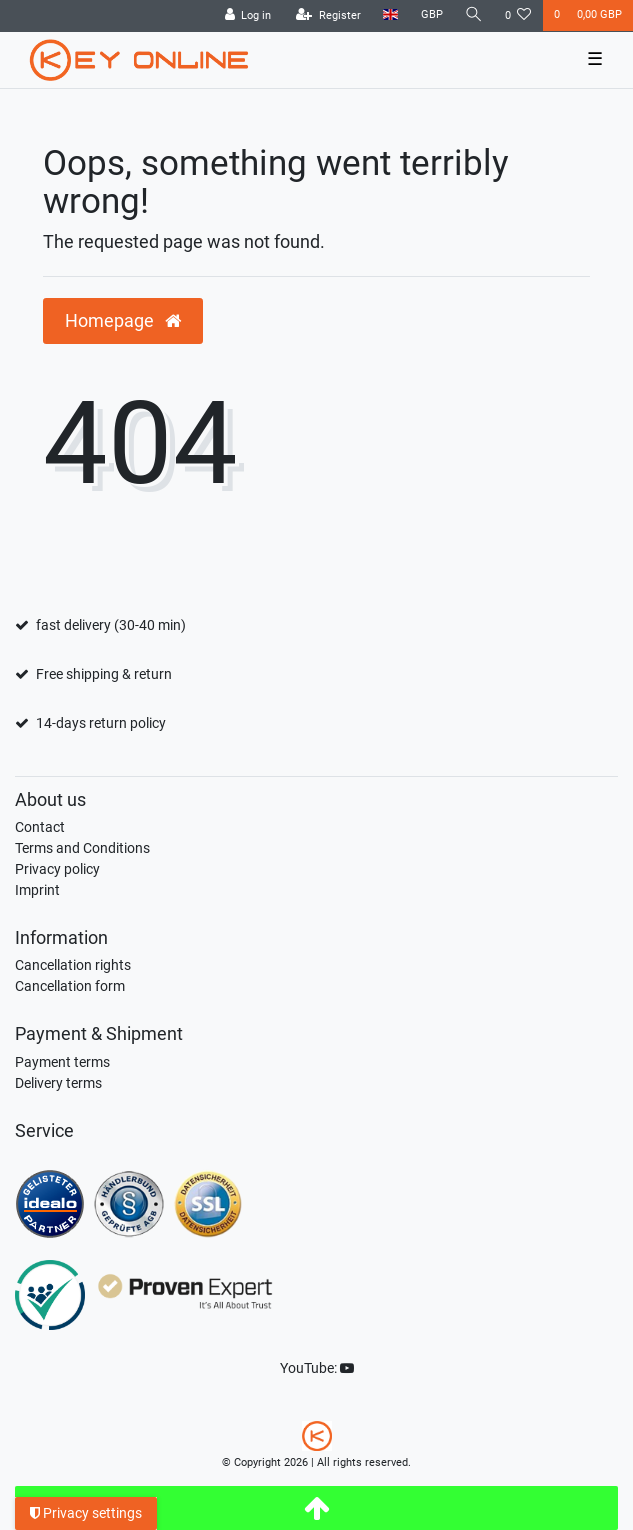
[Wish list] (518, 16)
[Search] (474, 15)
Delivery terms (58, 1083)
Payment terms (62, 1062)
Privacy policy (57, 869)
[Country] (390, 15)
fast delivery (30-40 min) (111, 625)
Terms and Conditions (82, 848)
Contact (40, 827)
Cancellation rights (73, 965)
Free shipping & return (104, 674)
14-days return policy (101, 723)
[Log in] (247, 16)
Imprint (37, 890)
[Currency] (431, 15)
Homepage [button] (123, 321)
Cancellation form (70, 986)
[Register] (328, 16)
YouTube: (317, 1368)
